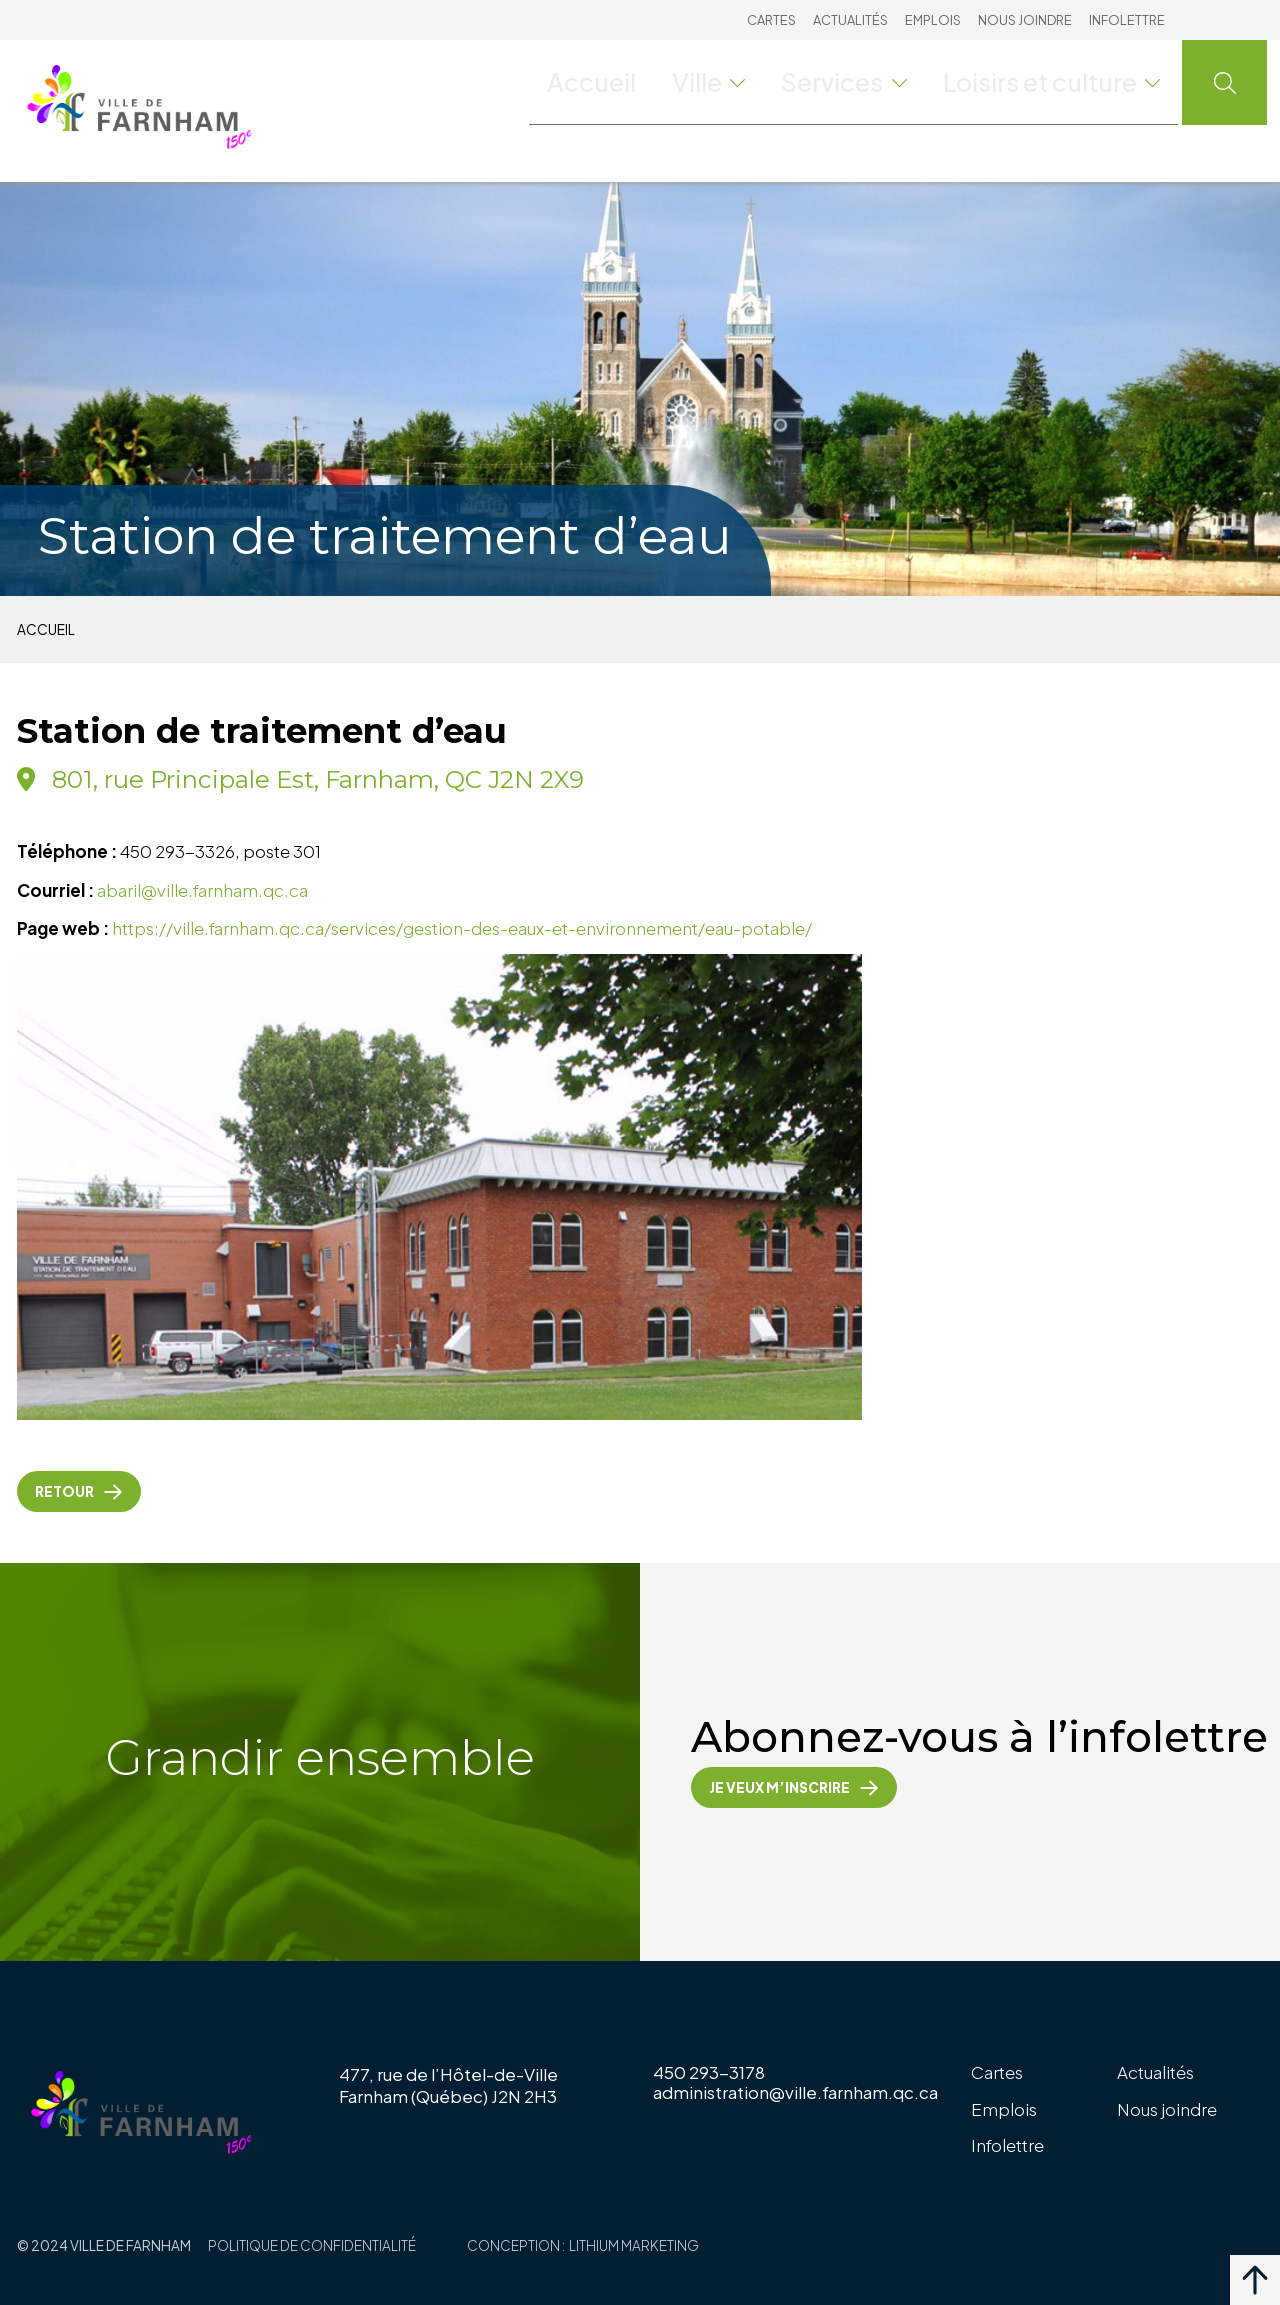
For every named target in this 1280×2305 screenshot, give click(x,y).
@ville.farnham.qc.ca (224, 890)
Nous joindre (1025, 20)
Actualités (850, 20)
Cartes (771, 20)
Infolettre (1127, 20)
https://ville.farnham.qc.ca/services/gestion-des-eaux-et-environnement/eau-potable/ (462, 928)
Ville (744, 81)
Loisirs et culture (1068, 81)
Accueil (624, 81)
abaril (119, 890)
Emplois (933, 20)
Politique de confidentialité (312, 2245)
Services (880, 81)
